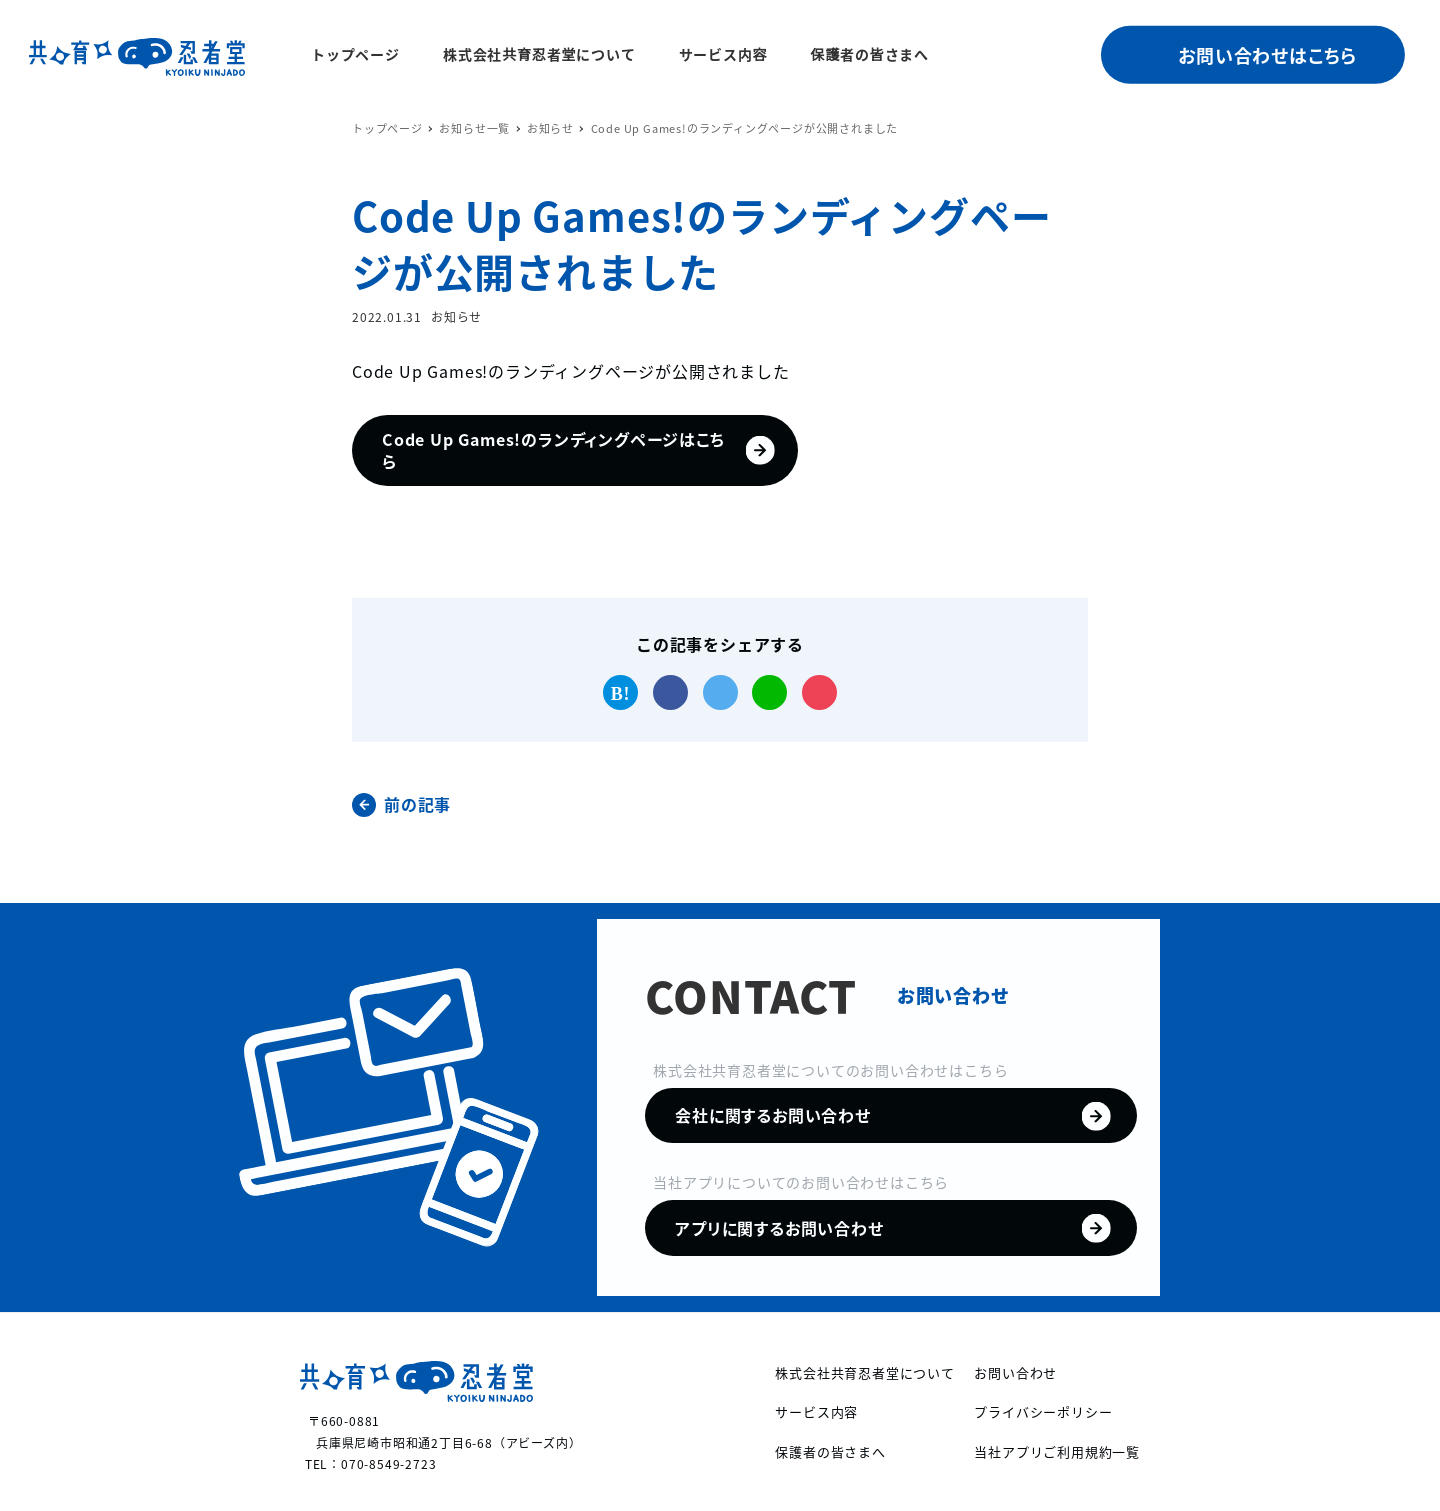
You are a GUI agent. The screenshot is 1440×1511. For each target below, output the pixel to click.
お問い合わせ (1015, 1372)
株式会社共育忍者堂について (864, 1372)
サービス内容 (816, 1411)
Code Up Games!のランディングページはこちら (498, 457)
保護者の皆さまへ (830, 1451)
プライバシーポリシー (1043, 1411)
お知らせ (456, 316)
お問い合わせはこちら (1267, 55)
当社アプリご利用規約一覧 (1057, 1451)
